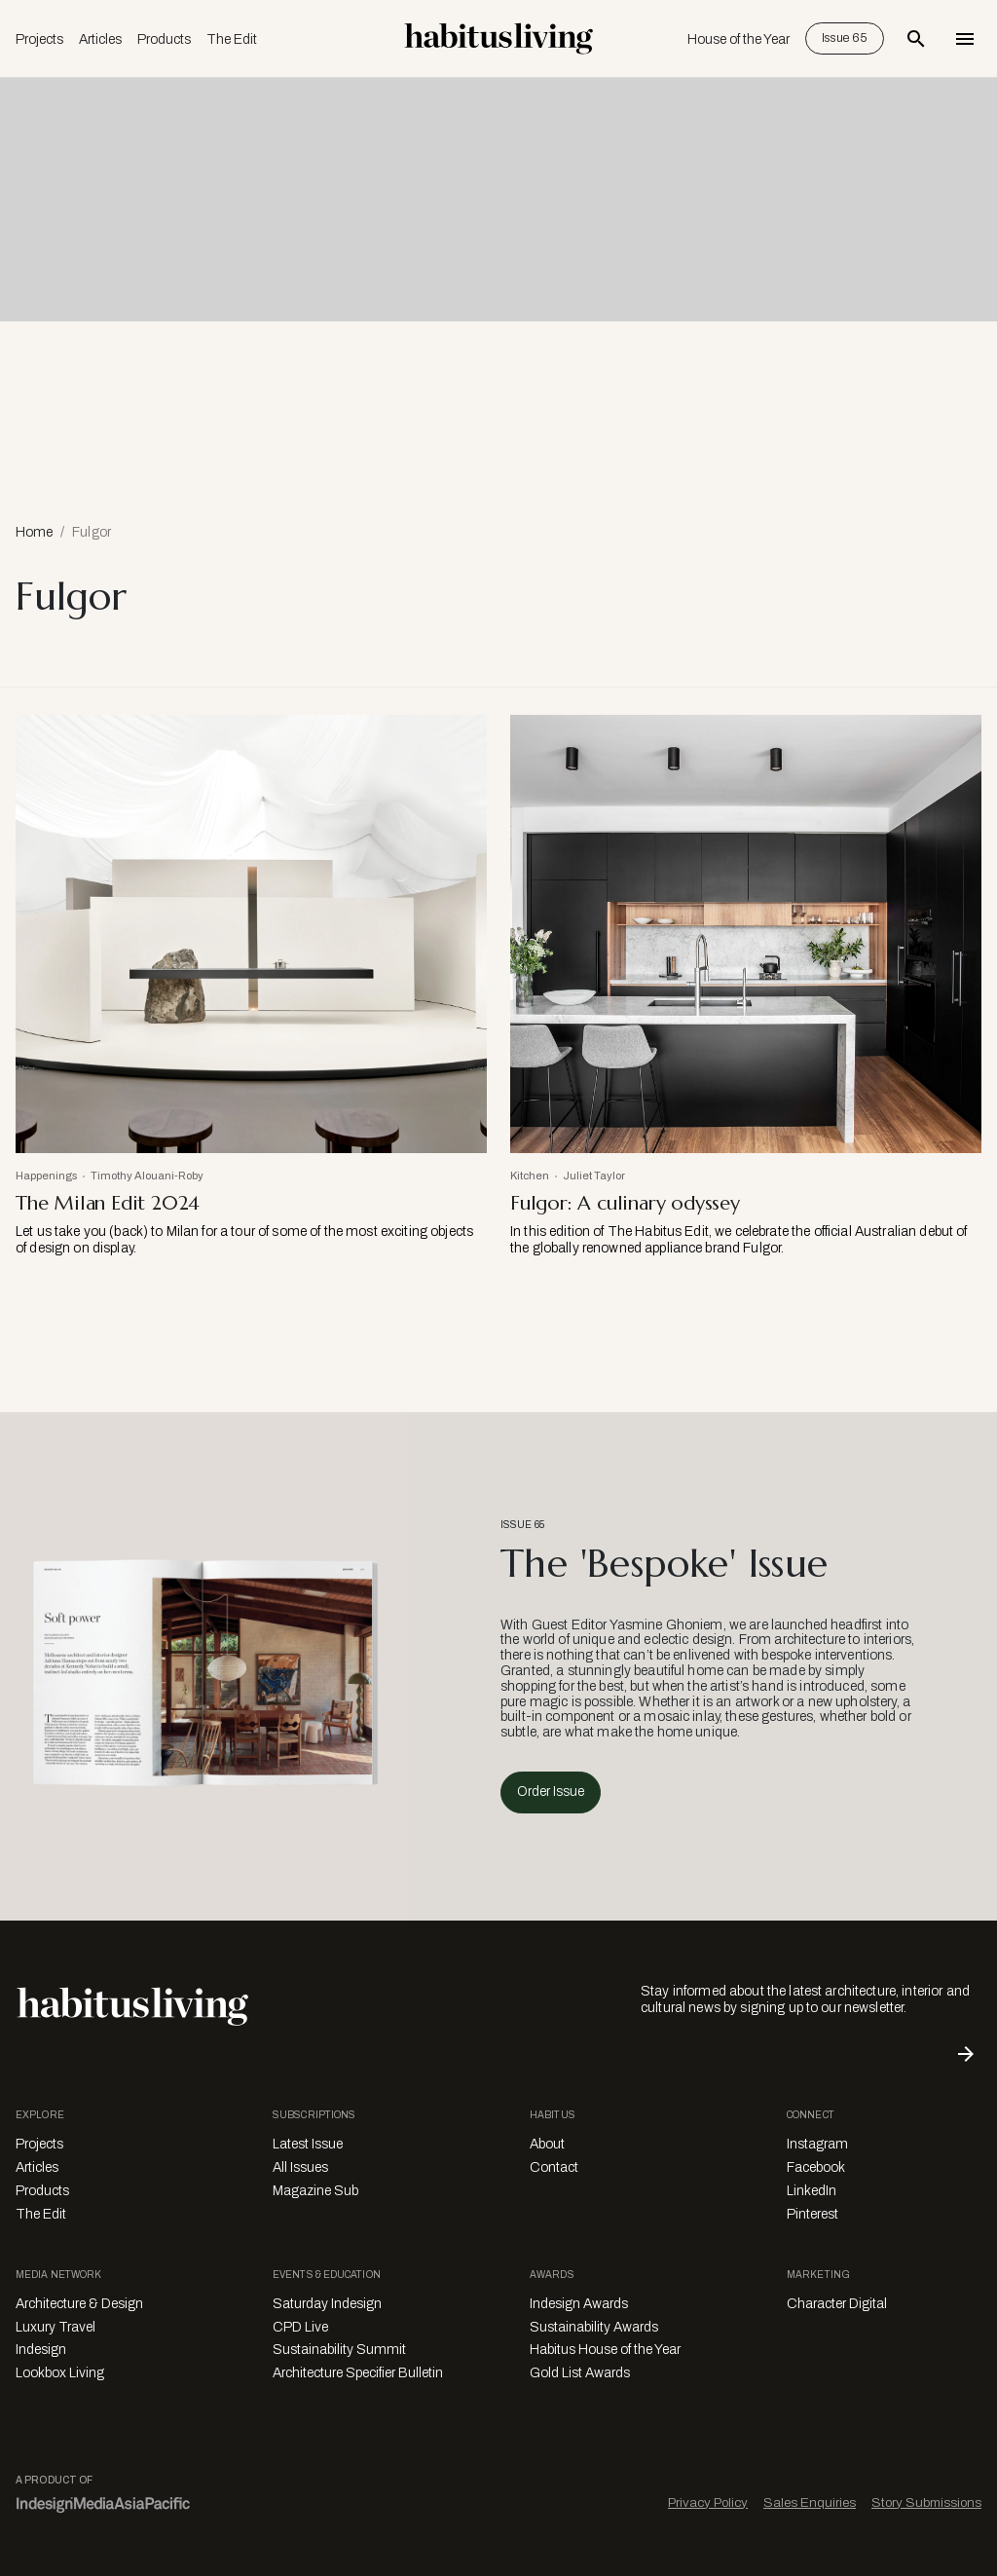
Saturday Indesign (327, 2303)
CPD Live (300, 2327)
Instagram (817, 2144)
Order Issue (550, 1791)
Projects (39, 39)
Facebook (816, 2167)
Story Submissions (926, 2502)
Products (164, 39)
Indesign (41, 2349)
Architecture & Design (79, 2303)
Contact (554, 2167)
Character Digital (837, 2303)
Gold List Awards (580, 2373)
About (547, 2144)
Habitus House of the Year (605, 2349)
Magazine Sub (315, 2191)
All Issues (300, 2167)
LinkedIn (811, 2191)
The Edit (231, 39)
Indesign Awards (579, 2303)
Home (34, 532)
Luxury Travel (55, 2327)
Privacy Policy (708, 2502)
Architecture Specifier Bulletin (358, 2373)
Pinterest (812, 2214)
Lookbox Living (60, 2373)
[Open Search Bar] (916, 39)
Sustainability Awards (594, 2327)
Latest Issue (308, 2144)
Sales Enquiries (809, 2502)
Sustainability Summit (339, 2349)
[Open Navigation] (964, 39)
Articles (100, 39)
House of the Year (738, 39)
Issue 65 (845, 38)
